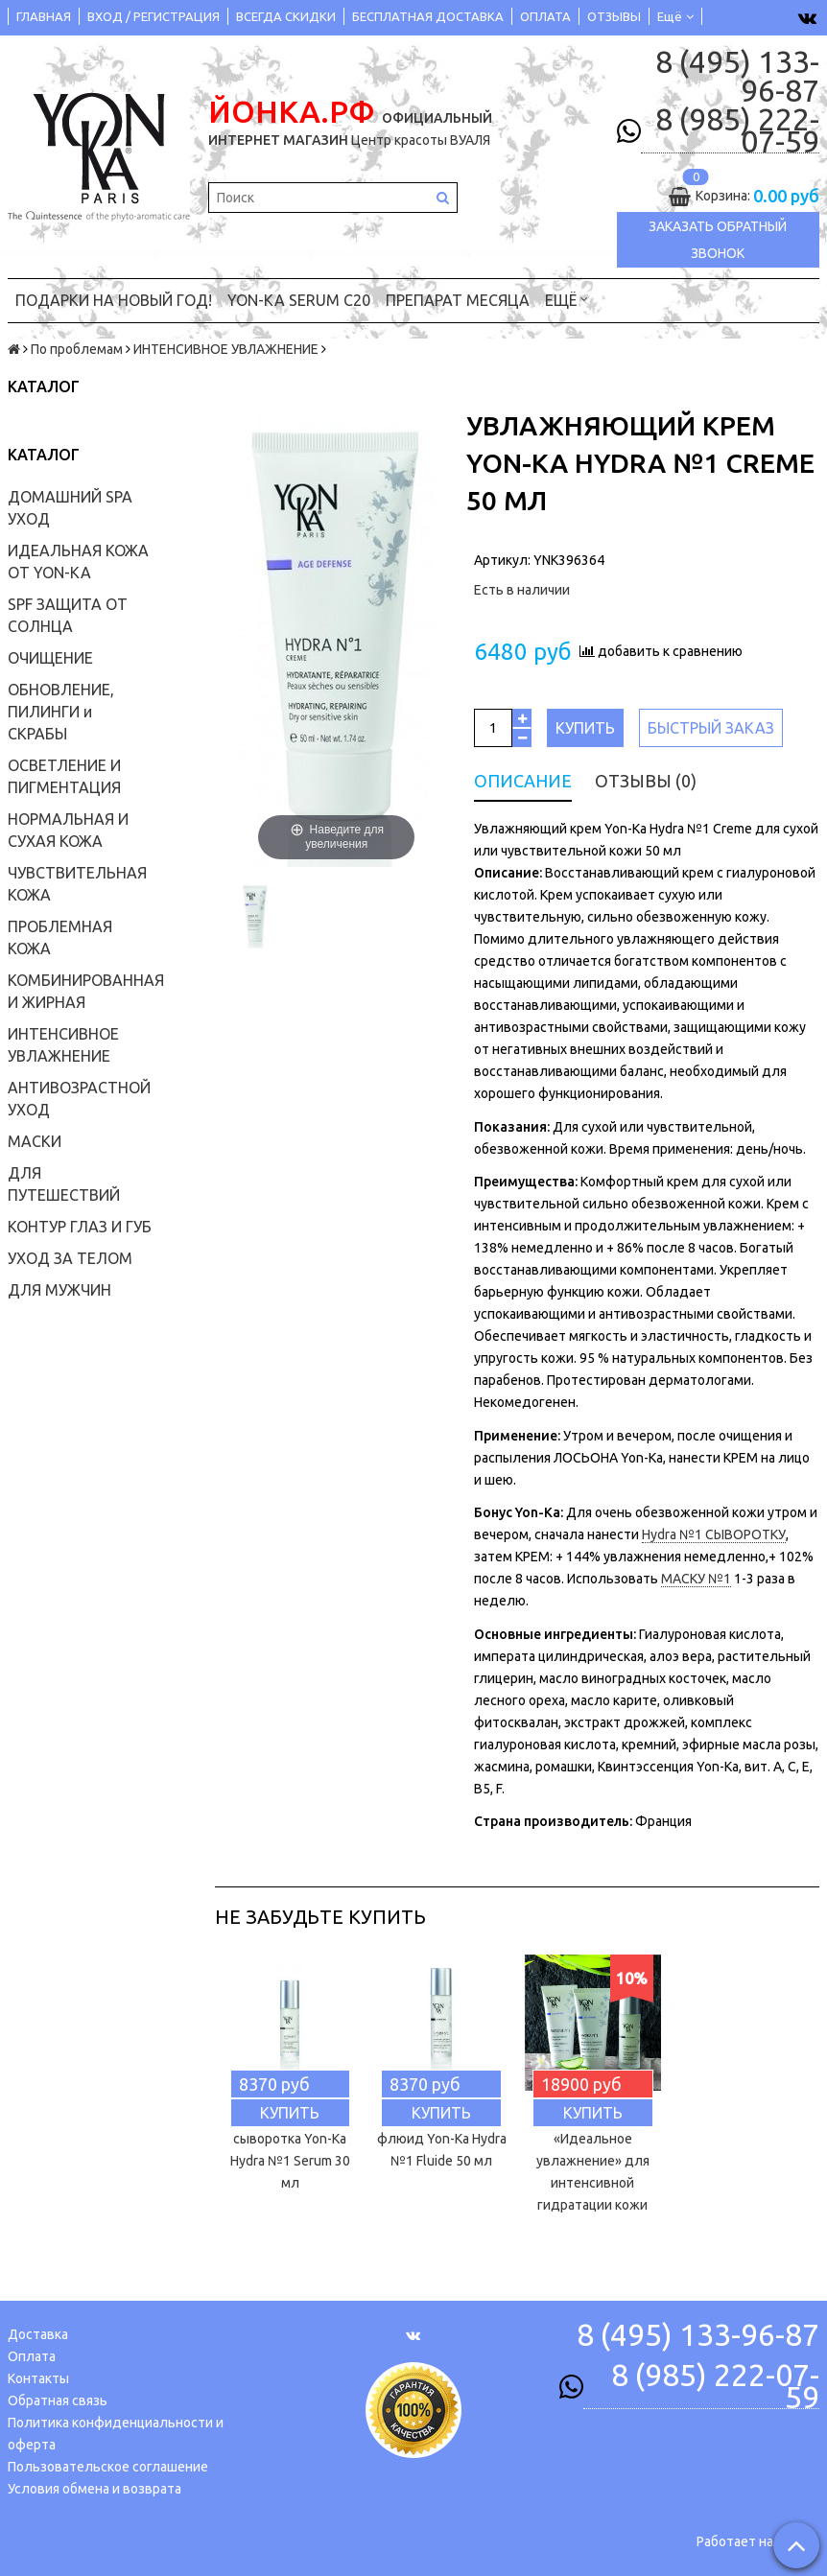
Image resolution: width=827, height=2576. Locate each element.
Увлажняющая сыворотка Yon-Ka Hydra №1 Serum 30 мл (290, 2149)
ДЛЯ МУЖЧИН (59, 1290)
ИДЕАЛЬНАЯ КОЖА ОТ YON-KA (78, 561)
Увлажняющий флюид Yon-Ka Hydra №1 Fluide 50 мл (442, 2138)
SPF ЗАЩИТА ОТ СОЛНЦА (68, 615)
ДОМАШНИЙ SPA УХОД (70, 507)
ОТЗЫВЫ (614, 16)
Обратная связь (57, 2400)
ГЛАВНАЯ (43, 16)
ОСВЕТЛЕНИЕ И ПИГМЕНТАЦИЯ (64, 776)
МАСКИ (34, 1141)
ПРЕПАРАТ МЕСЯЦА (458, 300)
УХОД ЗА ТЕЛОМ (70, 1258)
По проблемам (77, 349)
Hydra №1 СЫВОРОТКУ (714, 1534)
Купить (585, 728)
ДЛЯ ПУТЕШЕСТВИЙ (64, 1184)
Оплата (32, 2356)
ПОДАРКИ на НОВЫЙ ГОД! (113, 300)
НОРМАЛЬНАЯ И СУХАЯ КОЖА (68, 830)
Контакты (38, 2378)
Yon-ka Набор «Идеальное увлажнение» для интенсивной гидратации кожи (593, 2161)
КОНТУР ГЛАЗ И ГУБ (80, 1226)
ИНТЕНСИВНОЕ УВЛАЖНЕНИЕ (226, 349)
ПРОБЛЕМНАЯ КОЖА (60, 937)
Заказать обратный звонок (718, 240)
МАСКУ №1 (696, 1578)
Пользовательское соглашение (108, 2466)
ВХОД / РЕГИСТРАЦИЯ (153, 16)
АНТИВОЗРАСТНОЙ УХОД (79, 1098)
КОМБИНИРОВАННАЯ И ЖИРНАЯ (86, 991)
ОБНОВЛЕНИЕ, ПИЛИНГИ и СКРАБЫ (61, 711)
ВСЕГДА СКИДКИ (286, 16)
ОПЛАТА (545, 16)
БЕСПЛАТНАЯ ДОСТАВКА (428, 16)
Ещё (675, 16)
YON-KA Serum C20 (298, 300)
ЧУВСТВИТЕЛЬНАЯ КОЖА (77, 883)
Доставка (38, 2334)
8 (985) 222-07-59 (737, 130)
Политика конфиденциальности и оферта (116, 2433)
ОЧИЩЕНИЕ (50, 658)
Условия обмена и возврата (94, 2488)
